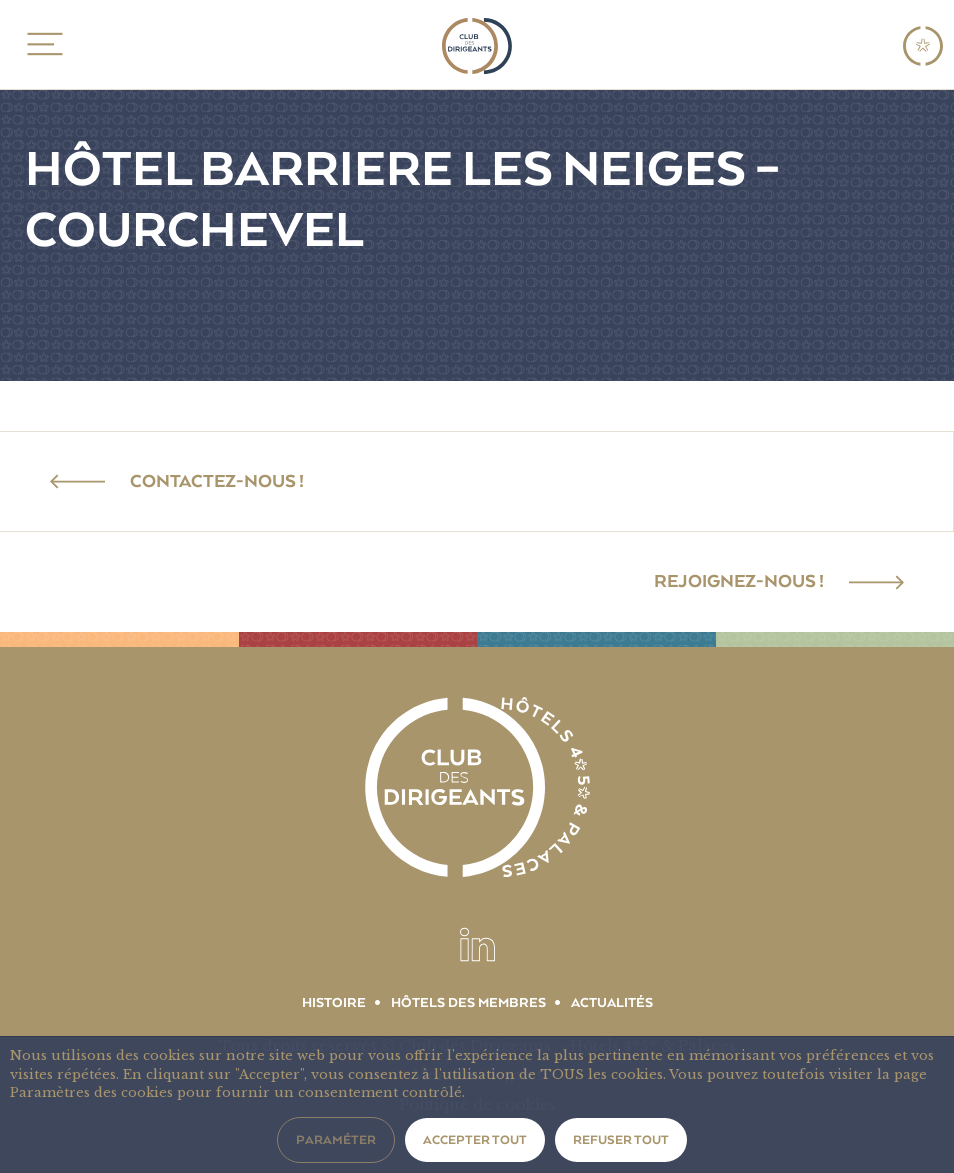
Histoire (334, 1003)
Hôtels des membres (468, 1003)
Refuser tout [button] (621, 1140)
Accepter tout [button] (475, 1140)
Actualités (612, 1003)
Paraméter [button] (336, 1140)
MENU (41, 44)
